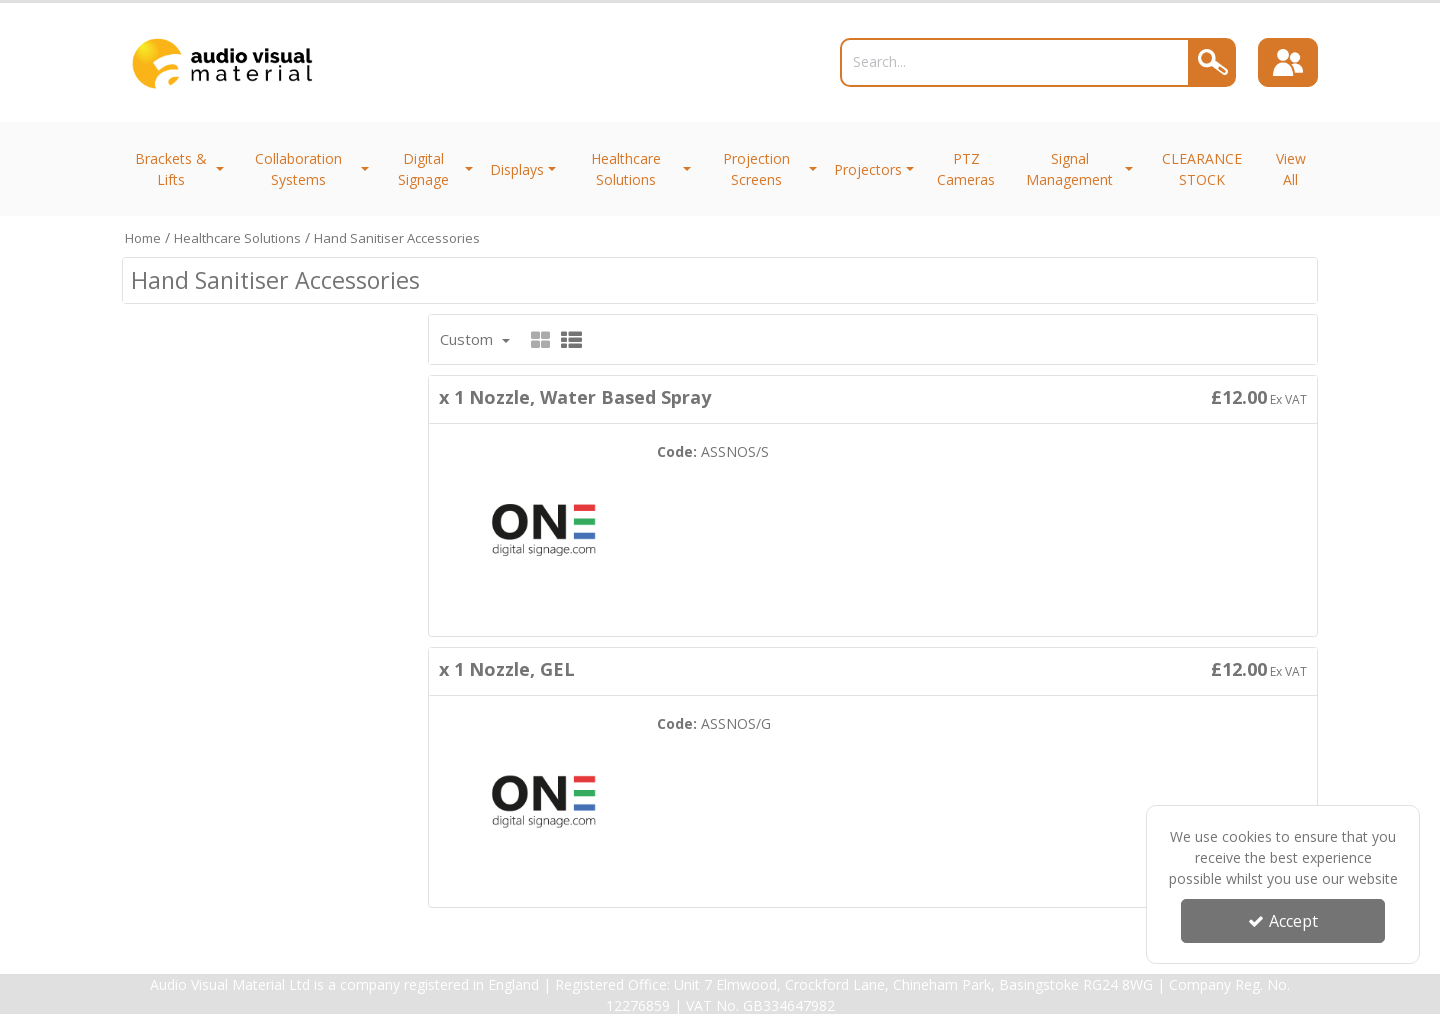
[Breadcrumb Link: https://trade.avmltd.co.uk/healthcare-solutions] (237, 237)
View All (1291, 169)
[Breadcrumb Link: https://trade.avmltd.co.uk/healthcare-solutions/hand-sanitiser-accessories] (397, 237)
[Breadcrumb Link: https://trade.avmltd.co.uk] (143, 237)
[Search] (1015, 62)
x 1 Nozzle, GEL (507, 669)
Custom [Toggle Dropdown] (468, 339)
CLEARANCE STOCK (1202, 169)
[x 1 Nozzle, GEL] (544, 799)
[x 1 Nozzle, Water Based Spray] (544, 528)
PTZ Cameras (966, 169)
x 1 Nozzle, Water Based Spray (575, 397)
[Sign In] (1288, 63)
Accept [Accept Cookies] (1283, 921)
